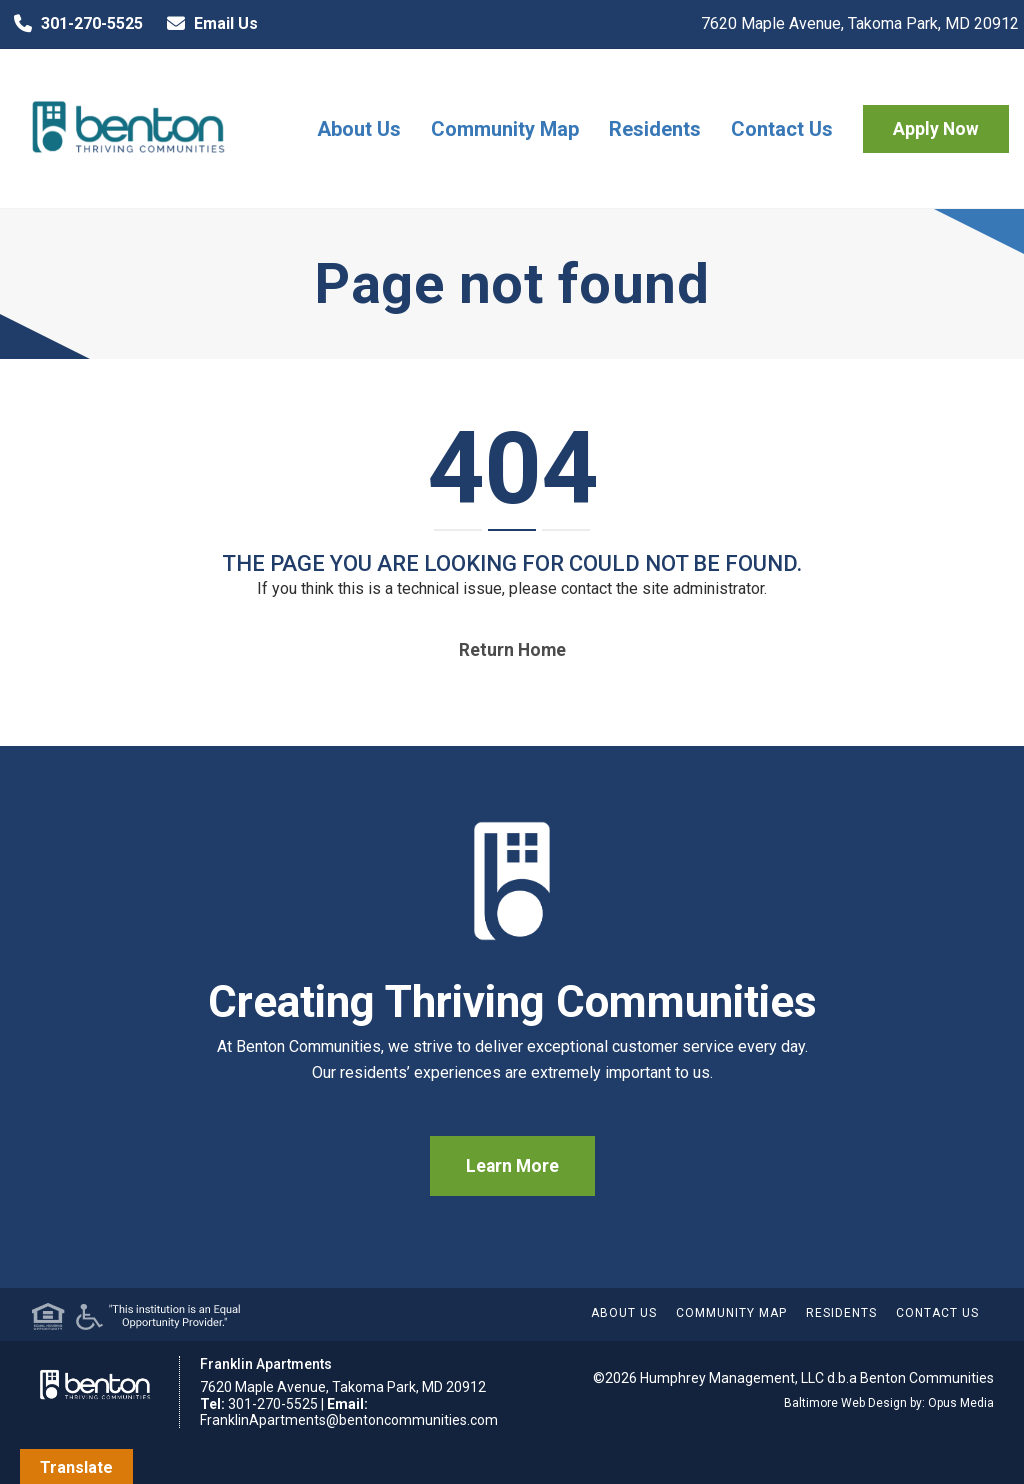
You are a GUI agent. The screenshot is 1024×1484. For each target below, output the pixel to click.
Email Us (208, 24)
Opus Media (961, 1403)
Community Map (505, 129)
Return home (512, 650)
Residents (655, 129)
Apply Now (936, 129)
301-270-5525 (74, 24)
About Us (359, 129)
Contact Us (782, 129)
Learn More (512, 1166)
